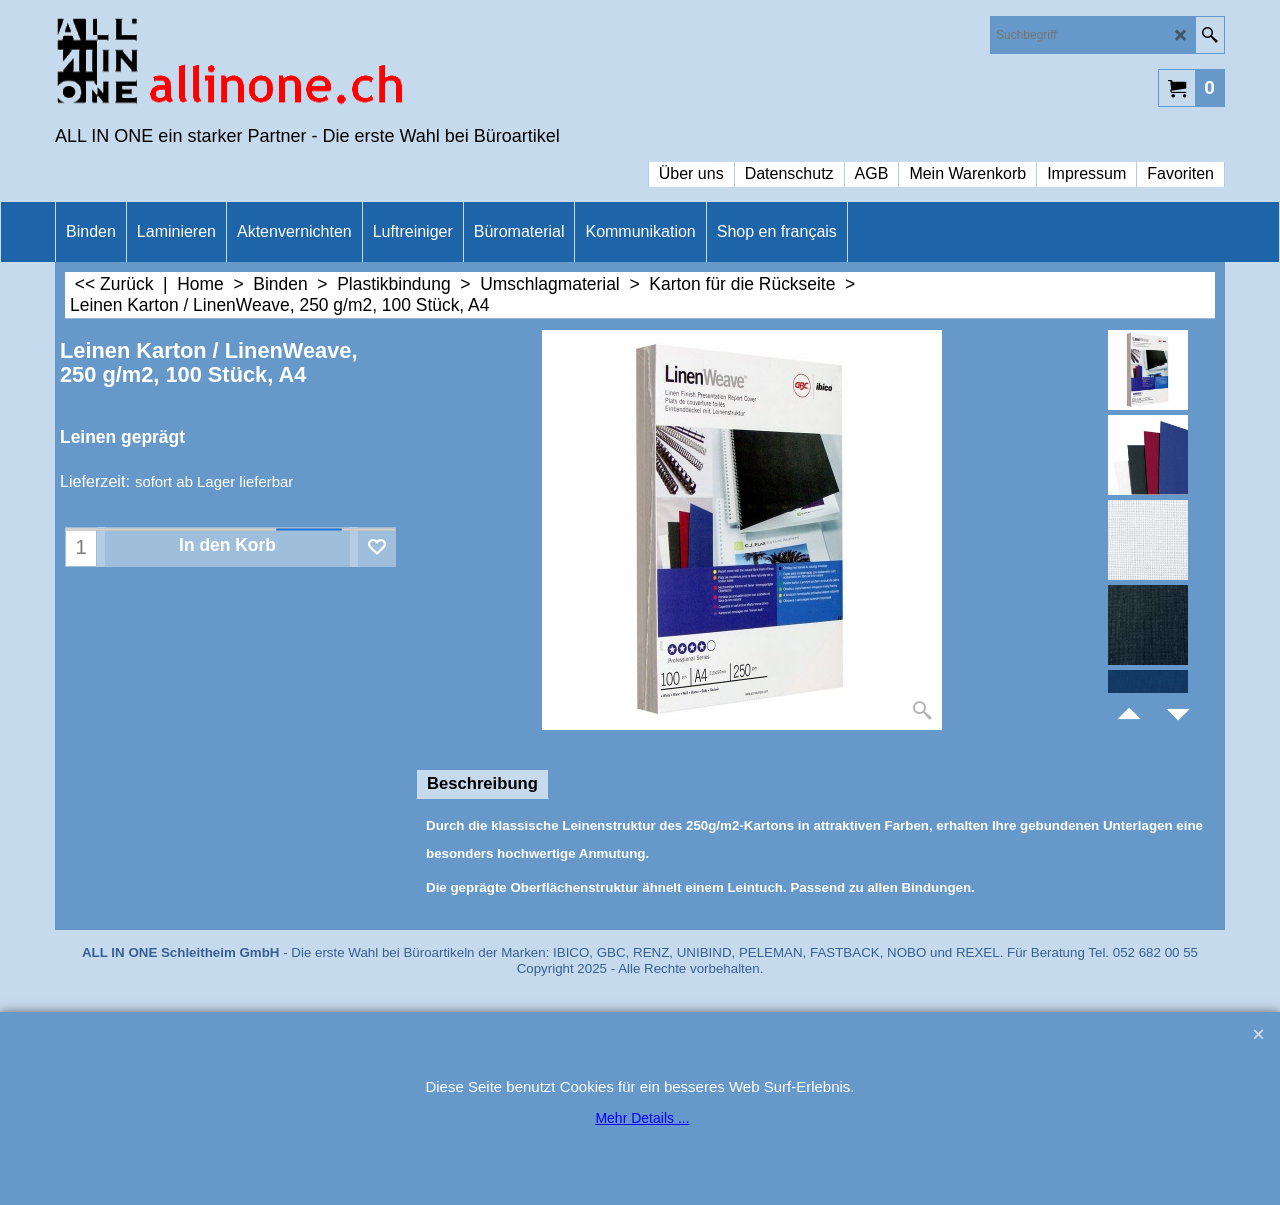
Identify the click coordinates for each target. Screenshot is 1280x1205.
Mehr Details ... (642, 1118)
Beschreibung (482, 783)
